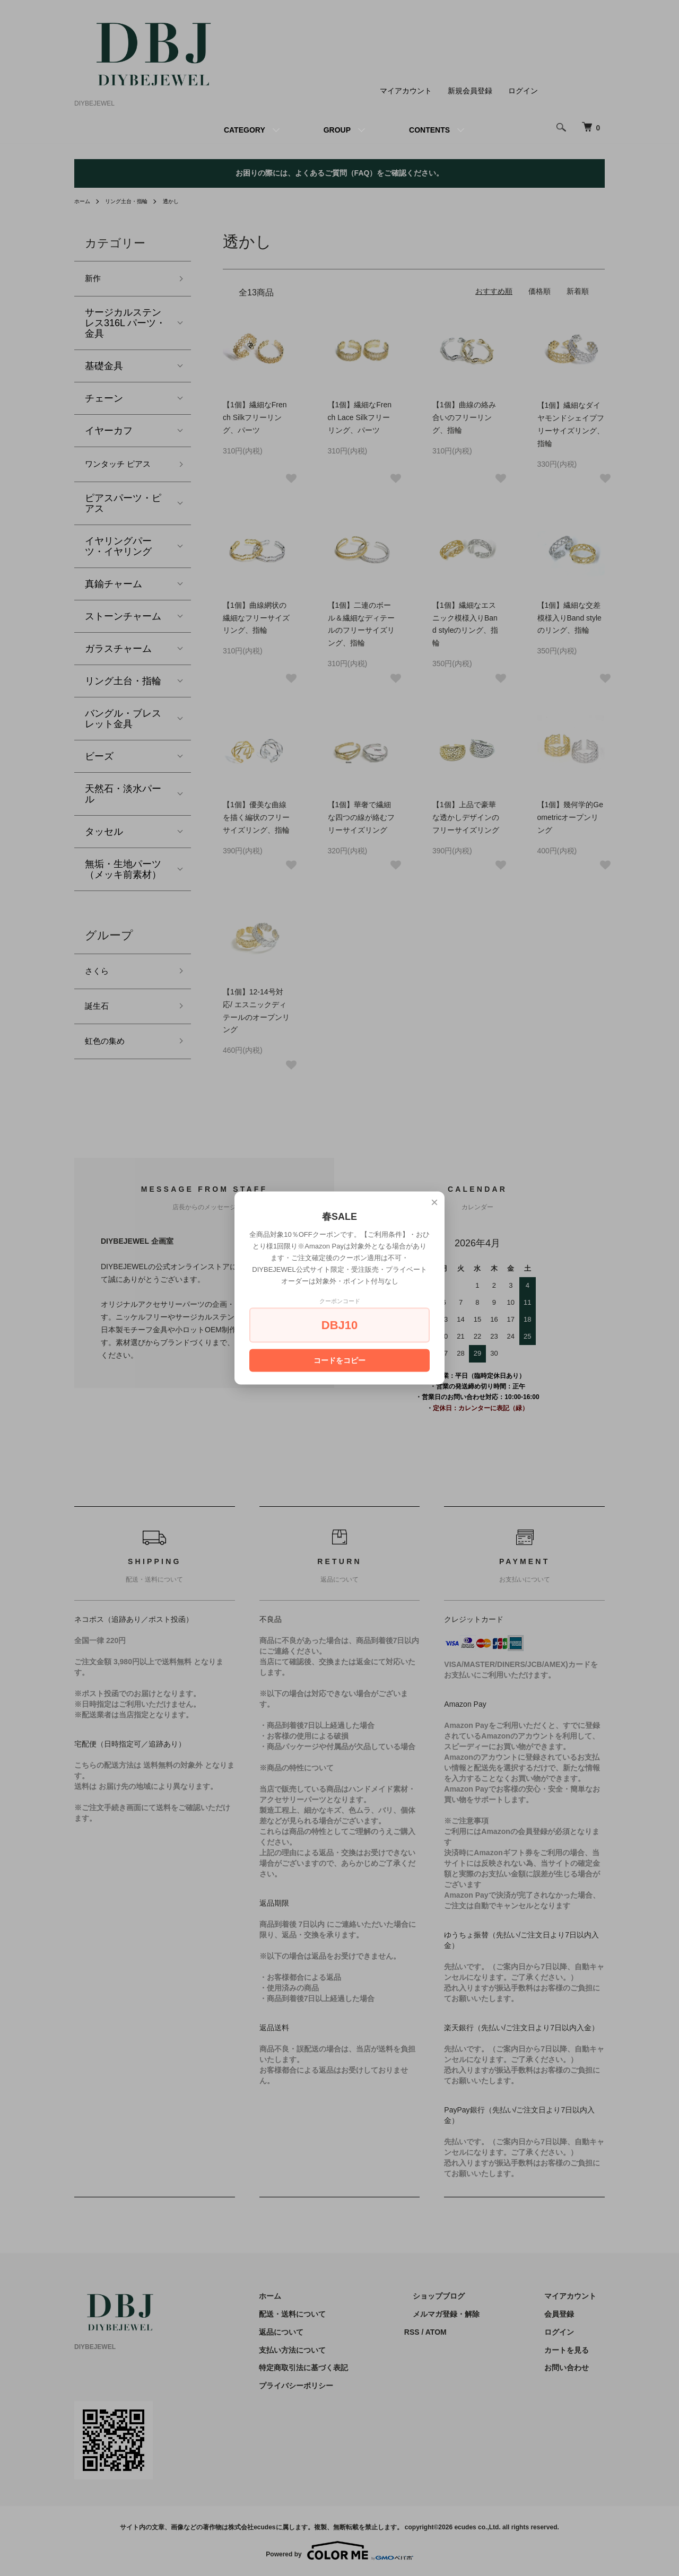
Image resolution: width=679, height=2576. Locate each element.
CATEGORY (244, 130)
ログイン (523, 90)
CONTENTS (429, 130)
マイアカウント (406, 90)
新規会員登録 (470, 90)
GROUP (337, 130)
